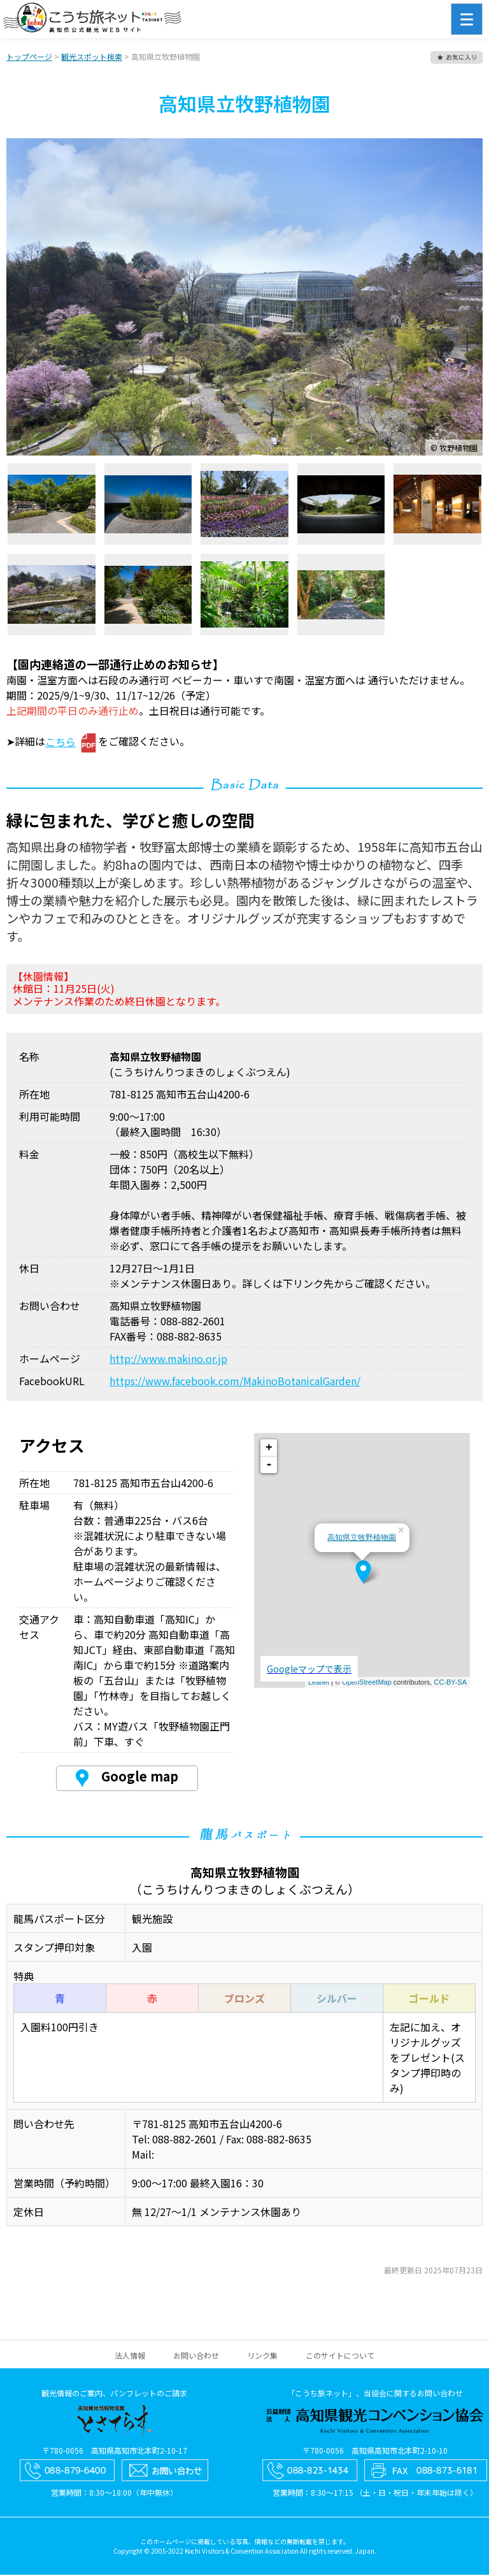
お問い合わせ (196, 2356)
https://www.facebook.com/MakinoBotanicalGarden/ (235, 1382)
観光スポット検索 (91, 57)
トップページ (29, 57)
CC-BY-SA (450, 1683)
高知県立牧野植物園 (361, 1538)
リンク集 (262, 2356)
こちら (60, 743)
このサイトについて (340, 2356)
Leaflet (318, 1683)
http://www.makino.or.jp (168, 1359)
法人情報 (130, 2356)
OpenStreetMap (367, 1683)
